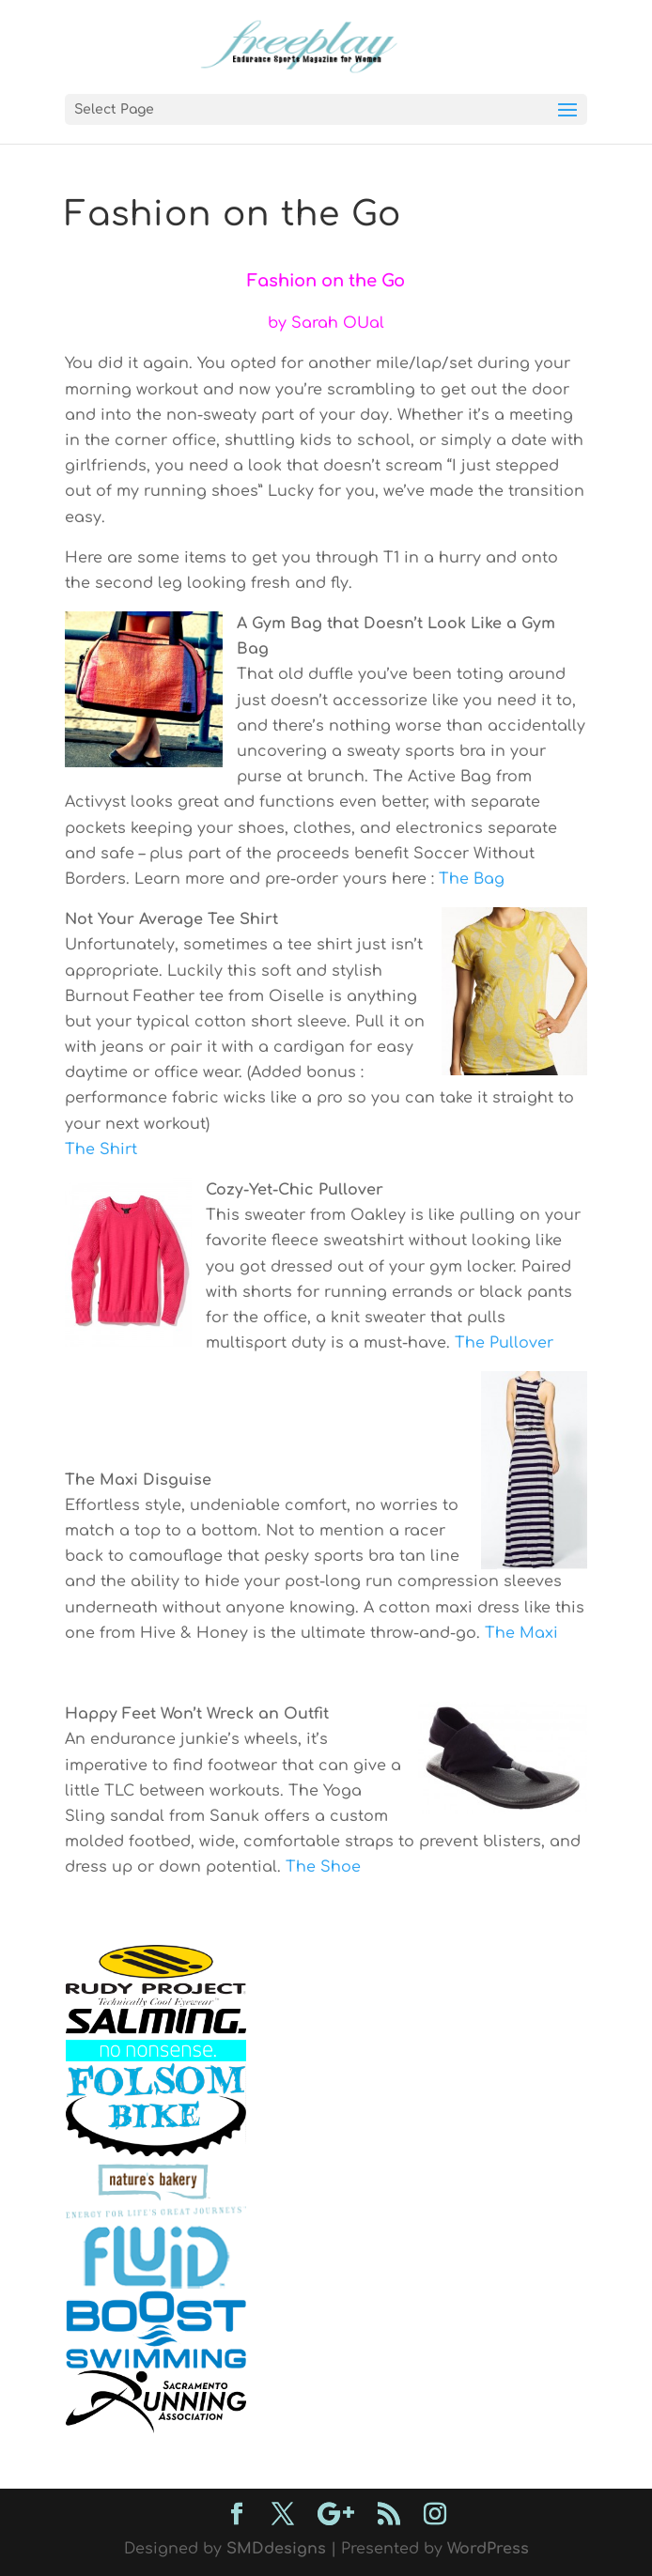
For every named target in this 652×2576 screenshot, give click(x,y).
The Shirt (101, 1149)
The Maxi (521, 1633)
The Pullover (504, 1342)
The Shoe (323, 1867)
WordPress (488, 2548)
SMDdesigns (276, 2548)
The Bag (472, 879)
